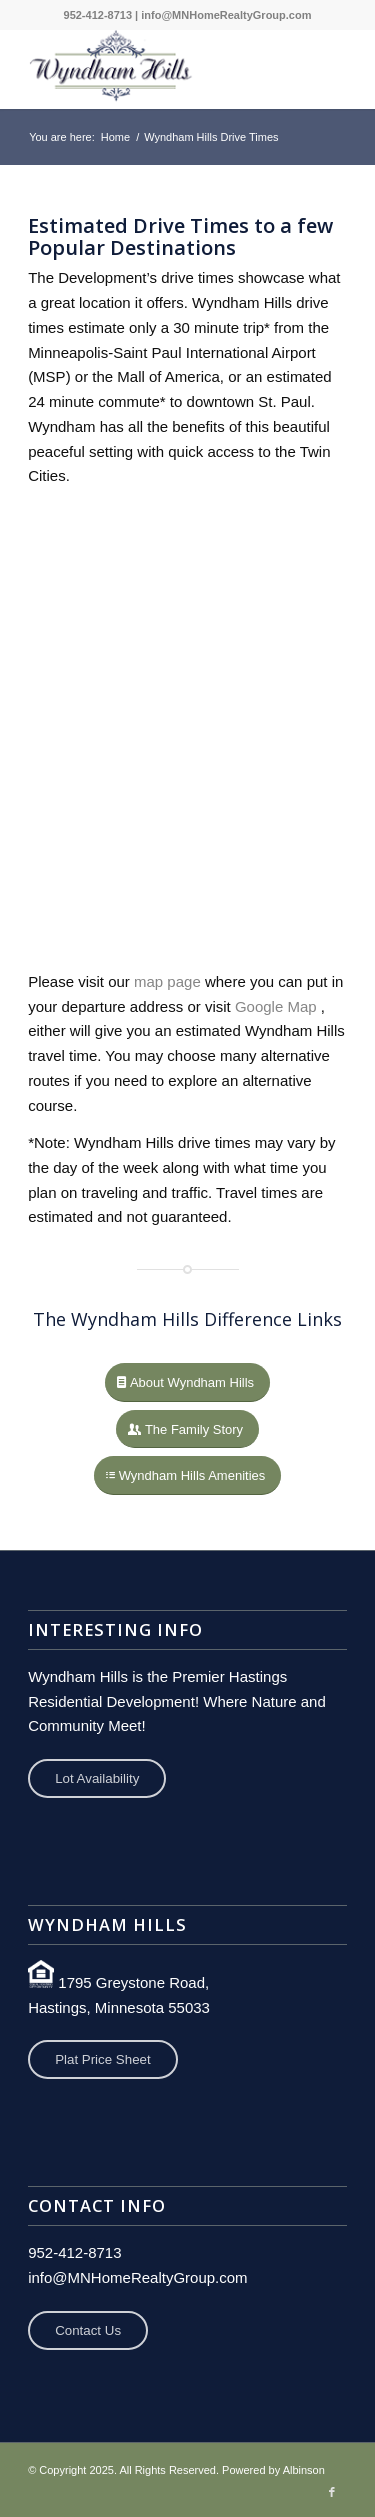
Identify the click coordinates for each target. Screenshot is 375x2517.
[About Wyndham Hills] (187, 1382)
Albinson (304, 2470)
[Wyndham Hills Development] (155, 69)
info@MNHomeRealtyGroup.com (226, 15)
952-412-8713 (98, 15)
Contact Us (88, 2330)
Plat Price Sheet (103, 2059)
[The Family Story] (187, 1429)
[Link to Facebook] (332, 2492)
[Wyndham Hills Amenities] (188, 1475)
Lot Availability (97, 1778)
